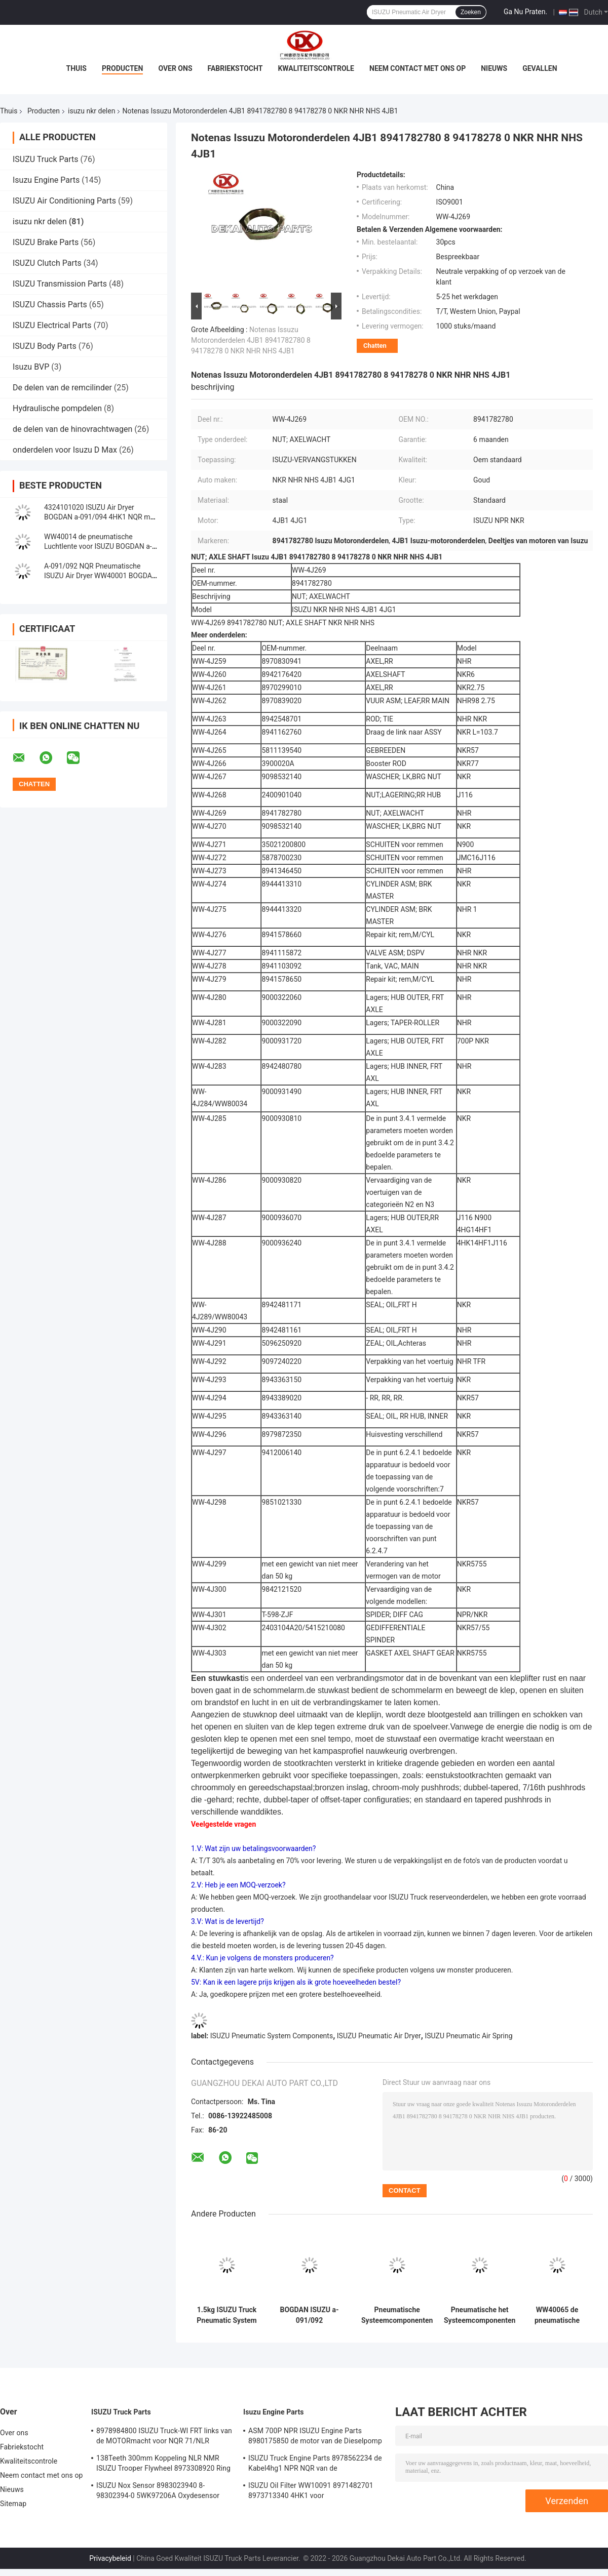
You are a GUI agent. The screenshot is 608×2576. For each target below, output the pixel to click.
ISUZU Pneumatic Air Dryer (379, 2036)
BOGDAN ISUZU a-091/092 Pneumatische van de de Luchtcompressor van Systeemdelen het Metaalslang (309, 2315)
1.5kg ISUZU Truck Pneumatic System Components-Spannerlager (226, 2315)
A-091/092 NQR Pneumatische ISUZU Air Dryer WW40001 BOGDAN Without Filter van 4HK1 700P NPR (100, 575)
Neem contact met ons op (417, 68)
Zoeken (471, 12)
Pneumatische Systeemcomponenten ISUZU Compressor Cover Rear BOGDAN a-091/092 (397, 2315)
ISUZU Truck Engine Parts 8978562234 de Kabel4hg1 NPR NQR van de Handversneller (315, 2464)
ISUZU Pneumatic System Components (271, 2036)
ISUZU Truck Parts (46, 159)
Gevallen (539, 68)
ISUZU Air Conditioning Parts (64, 201)
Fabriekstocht (235, 68)
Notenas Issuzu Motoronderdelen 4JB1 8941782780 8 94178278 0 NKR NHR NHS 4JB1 (251, 340)
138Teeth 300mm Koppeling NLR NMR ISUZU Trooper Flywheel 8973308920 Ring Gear (163, 2464)
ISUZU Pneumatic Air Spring (468, 2036)
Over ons (175, 68)
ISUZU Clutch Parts (47, 263)
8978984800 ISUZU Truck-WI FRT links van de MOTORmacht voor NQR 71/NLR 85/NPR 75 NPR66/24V (164, 2437)
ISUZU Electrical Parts (52, 325)
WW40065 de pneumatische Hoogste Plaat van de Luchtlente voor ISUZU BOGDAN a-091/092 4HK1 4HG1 (557, 2315)
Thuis (76, 68)
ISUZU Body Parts (45, 346)
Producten (122, 68)
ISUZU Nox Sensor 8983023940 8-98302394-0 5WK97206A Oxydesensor (157, 2490)
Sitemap (13, 2504)
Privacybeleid (110, 2558)
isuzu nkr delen (91, 111)
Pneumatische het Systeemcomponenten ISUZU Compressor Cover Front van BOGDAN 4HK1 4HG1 (479, 2315)
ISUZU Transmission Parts (60, 284)
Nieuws (494, 68)
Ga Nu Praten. (525, 12)
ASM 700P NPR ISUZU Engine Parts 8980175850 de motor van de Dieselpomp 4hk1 (315, 2437)
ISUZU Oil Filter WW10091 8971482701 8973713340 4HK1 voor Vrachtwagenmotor (310, 2492)
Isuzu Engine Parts (46, 180)
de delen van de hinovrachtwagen (72, 429)
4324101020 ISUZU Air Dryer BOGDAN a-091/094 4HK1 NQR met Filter (100, 517)
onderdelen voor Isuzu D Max (65, 450)
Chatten (375, 345)
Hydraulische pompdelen (57, 408)
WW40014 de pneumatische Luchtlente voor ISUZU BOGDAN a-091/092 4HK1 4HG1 (98, 546)
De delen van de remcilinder (62, 387)
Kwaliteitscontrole (316, 68)
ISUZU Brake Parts (46, 242)
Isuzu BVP (31, 367)
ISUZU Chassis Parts (50, 304)
